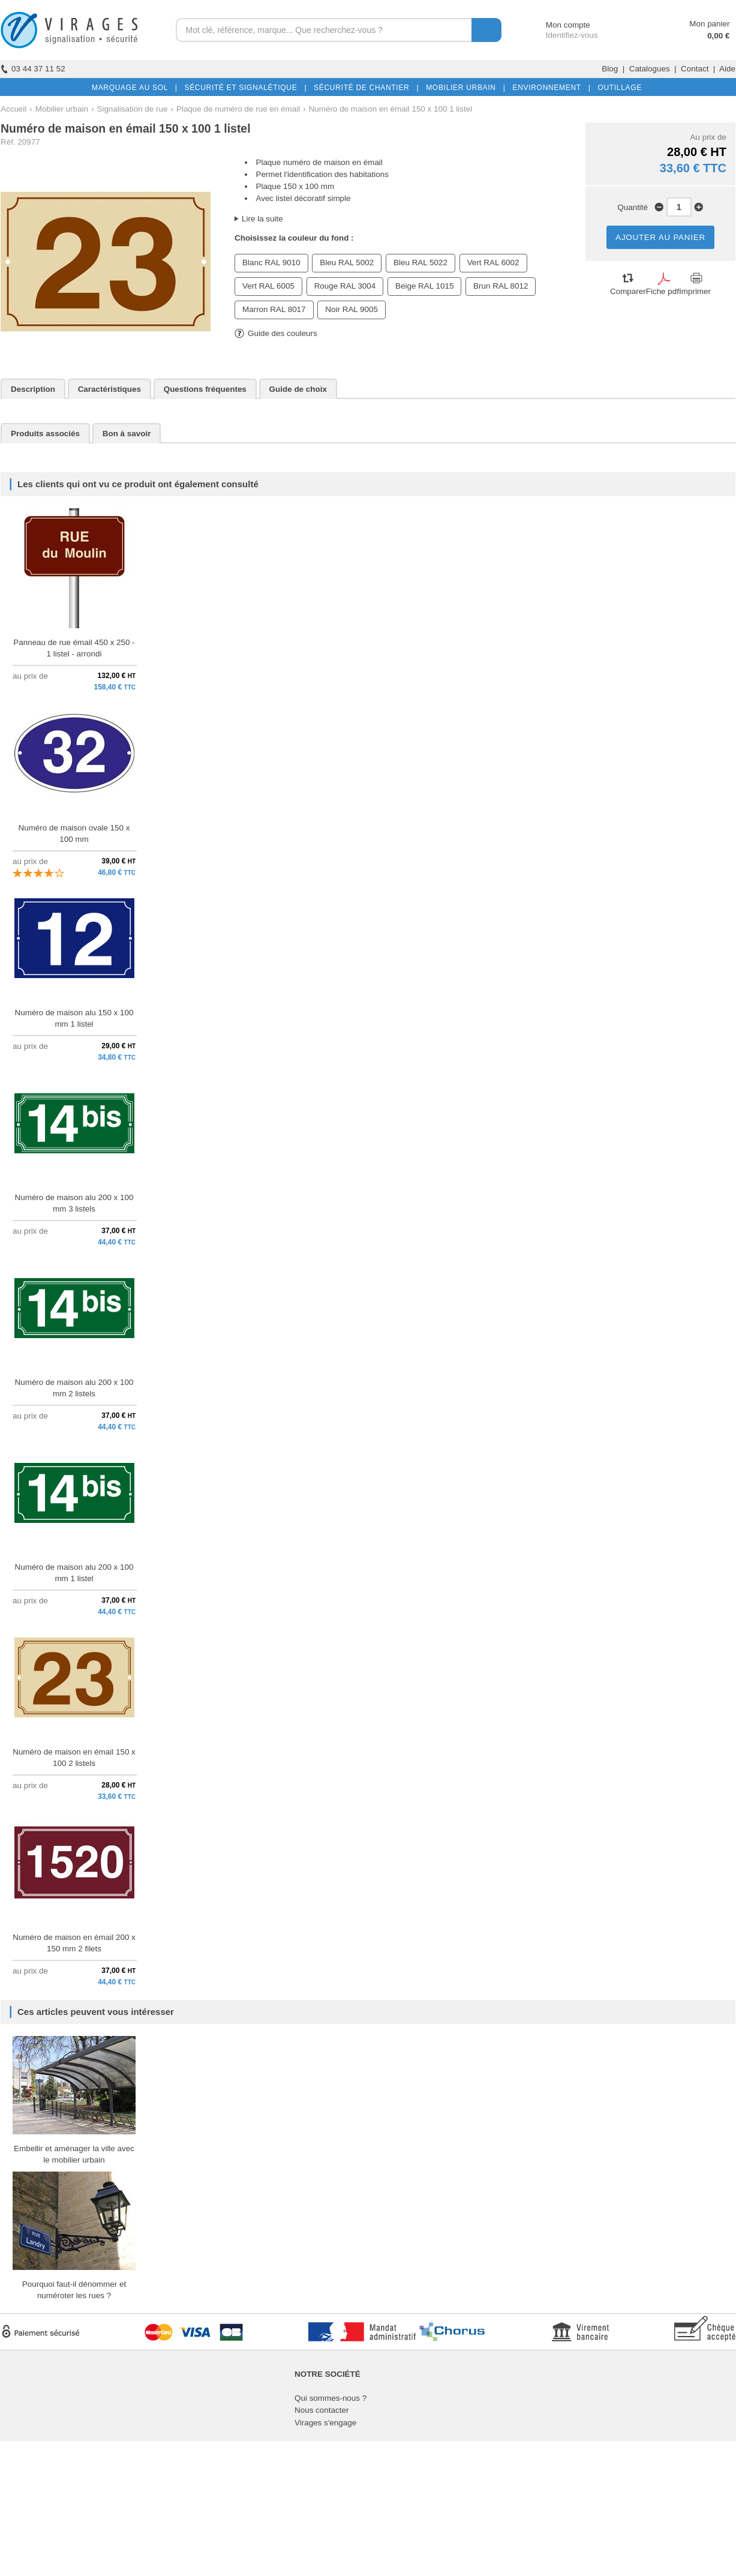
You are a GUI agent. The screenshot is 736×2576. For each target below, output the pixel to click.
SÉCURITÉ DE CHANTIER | (364, 87)
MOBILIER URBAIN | (463, 87)
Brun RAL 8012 (500, 285)
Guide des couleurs (276, 333)
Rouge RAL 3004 (345, 285)
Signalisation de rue (132, 108)
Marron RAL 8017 (274, 309)
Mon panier (709, 23)
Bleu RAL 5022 (420, 262)
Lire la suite (262, 218)
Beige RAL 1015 (424, 285)
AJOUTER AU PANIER (660, 237)
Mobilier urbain (61, 108)
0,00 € (718, 35)
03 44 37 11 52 (33, 68)
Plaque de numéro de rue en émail (238, 108)
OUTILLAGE (617, 87)
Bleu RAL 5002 (347, 262)
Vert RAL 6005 (268, 285)
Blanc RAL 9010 (271, 262)
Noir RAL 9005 (351, 309)
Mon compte (557, 24)
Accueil (13, 108)
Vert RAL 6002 (493, 262)
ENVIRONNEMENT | (548, 87)
